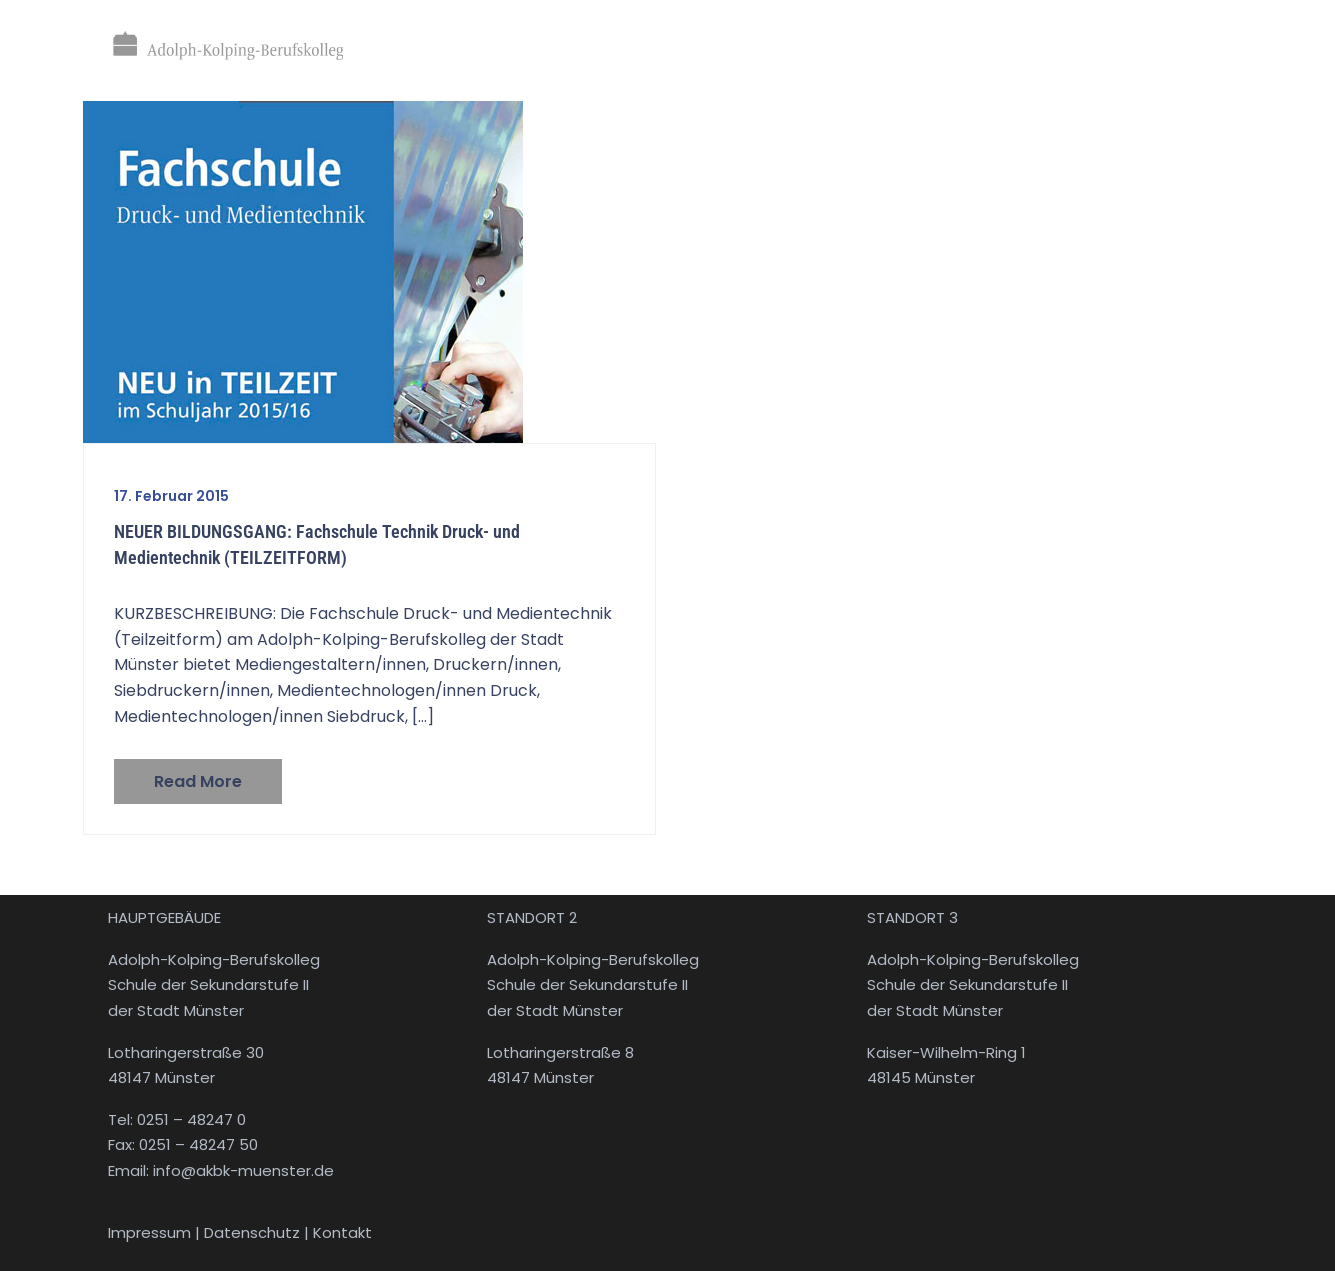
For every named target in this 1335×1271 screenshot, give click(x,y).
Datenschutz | (258, 1232)
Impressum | (156, 1232)
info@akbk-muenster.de (241, 1170)
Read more (198, 781)
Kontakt (342, 1232)
